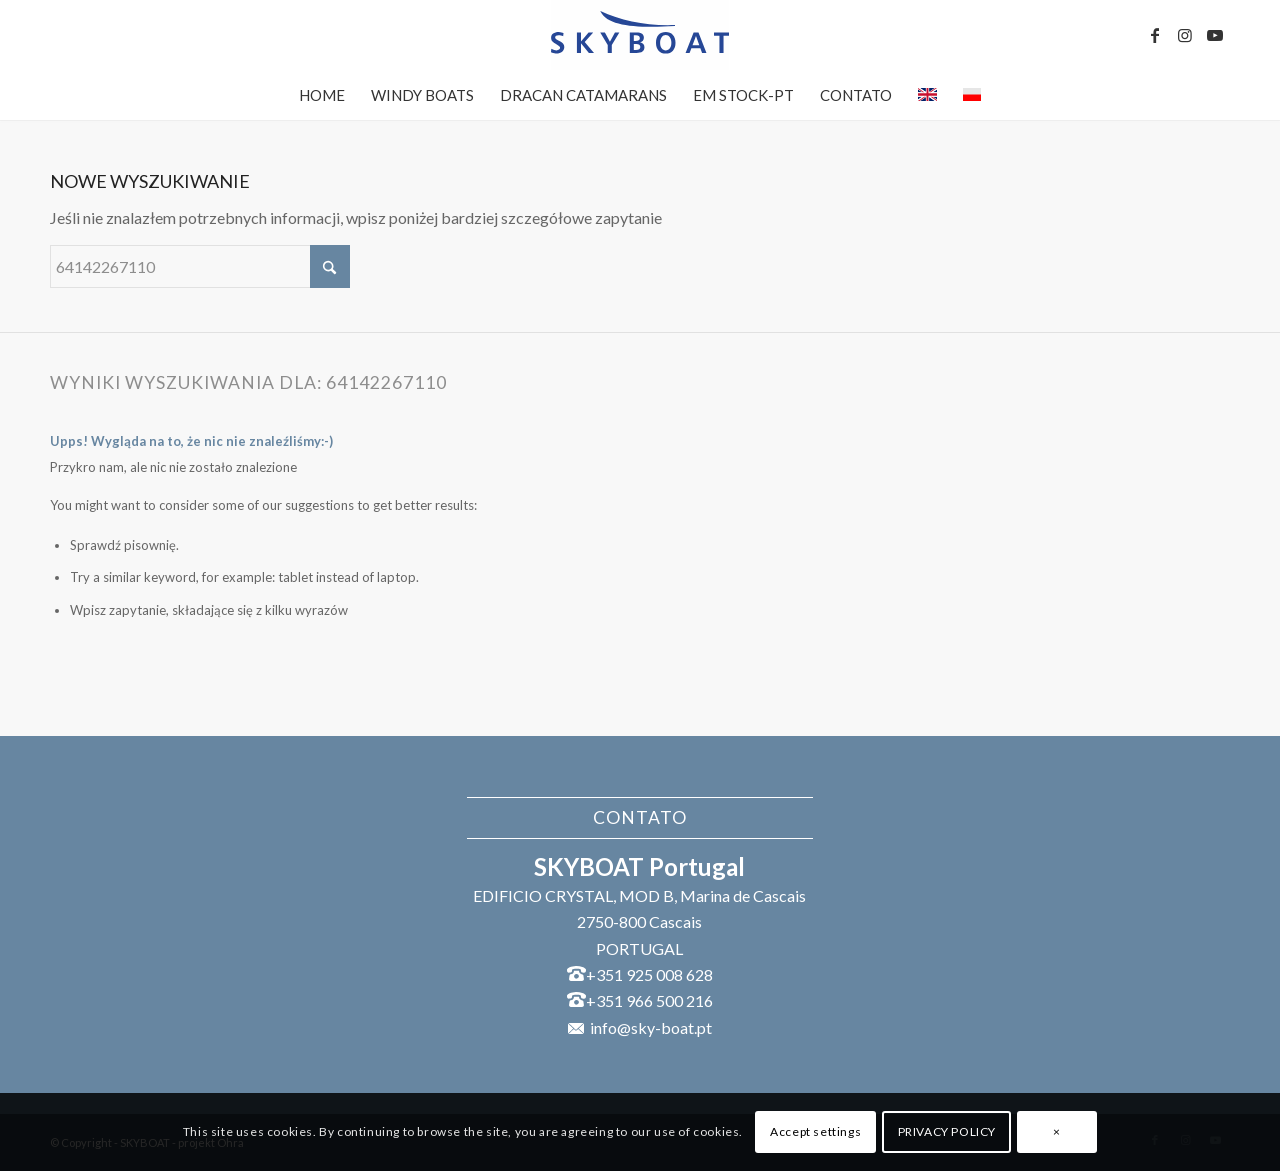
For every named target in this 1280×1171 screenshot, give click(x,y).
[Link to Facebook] (1155, 35)
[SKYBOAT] (640, 35)
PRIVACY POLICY (947, 1131)
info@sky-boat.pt (651, 1027)
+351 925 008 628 (649, 974)
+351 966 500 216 (649, 1000)
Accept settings (815, 1131)
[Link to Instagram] (1185, 35)
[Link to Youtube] (1215, 35)
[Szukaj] (200, 266)
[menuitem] (322, 95)
